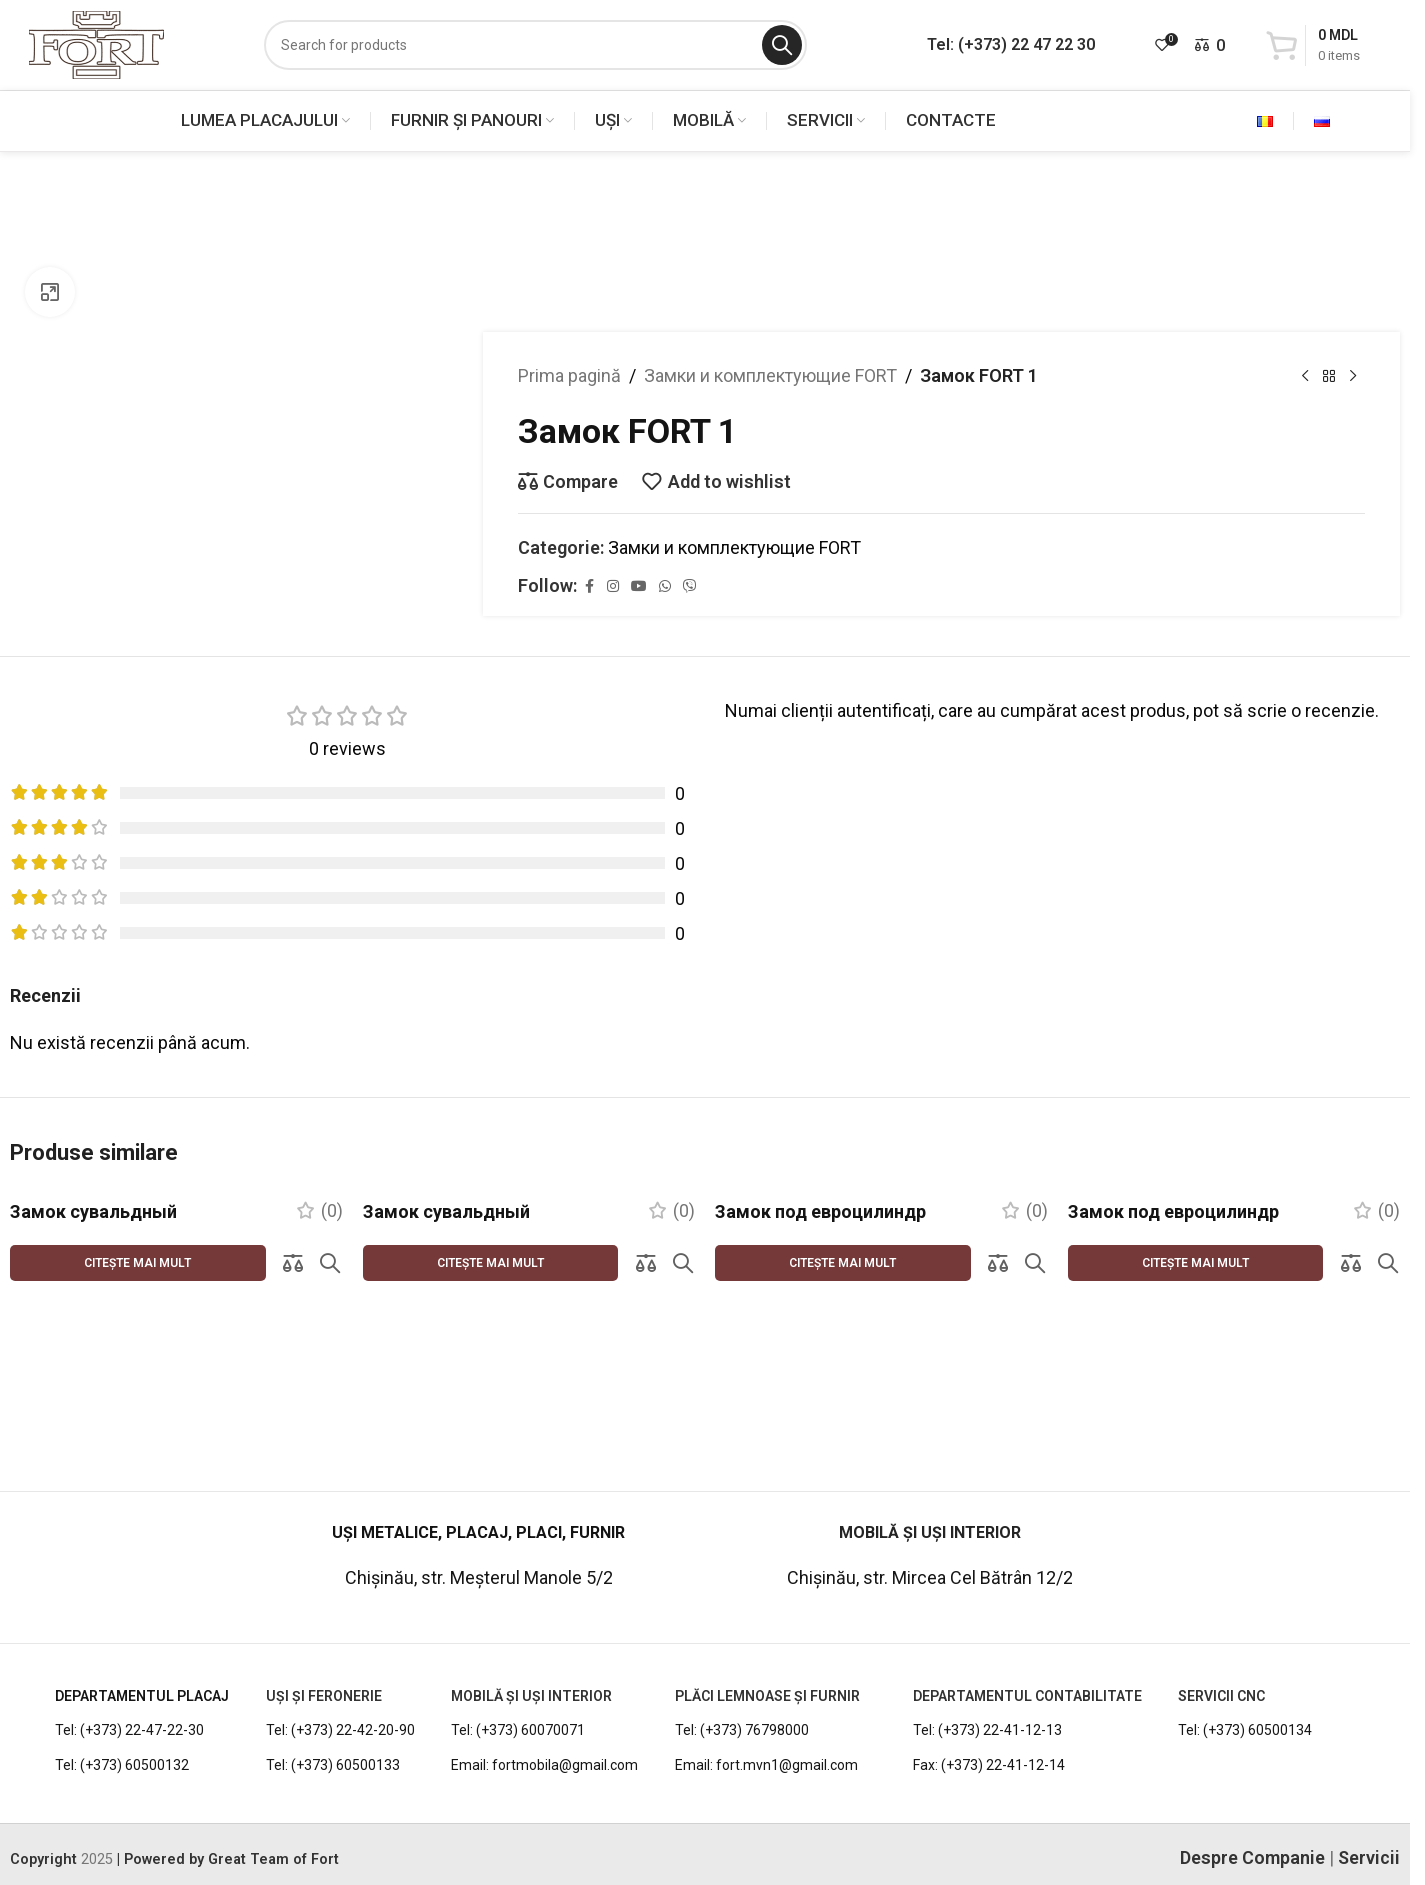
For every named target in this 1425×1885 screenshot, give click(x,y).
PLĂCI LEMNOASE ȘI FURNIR (767, 1648)
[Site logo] (96, 43)
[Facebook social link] (589, 586)
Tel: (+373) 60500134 (1245, 1682)
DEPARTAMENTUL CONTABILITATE (1027, 1648)
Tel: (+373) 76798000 (742, 1682)
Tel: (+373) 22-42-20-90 (340, 1682)
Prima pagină (569, 375)
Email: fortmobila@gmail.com (544, 1717)
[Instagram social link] (613, 586)
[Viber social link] (690, 586)
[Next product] (1353, 376)
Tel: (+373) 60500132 (122, 1717)
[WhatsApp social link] (665, 586)
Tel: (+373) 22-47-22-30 (129, 1682)
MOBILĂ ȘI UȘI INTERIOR (531, 1648)
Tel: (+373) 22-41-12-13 (987, 1682)
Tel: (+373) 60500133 (333, 1717)
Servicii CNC (1221, 1648)
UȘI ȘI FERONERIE (324, 1648)
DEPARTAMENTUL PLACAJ (142, 1648)
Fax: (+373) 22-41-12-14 (989, 1717)
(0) (332, 1211)
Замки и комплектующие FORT (770, 375)
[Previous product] (1305, 376)
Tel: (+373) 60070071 (518, 1682)
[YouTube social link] (639, 586)
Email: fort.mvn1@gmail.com (766, 1717)
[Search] (535, 45)
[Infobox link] (127, 1504)
